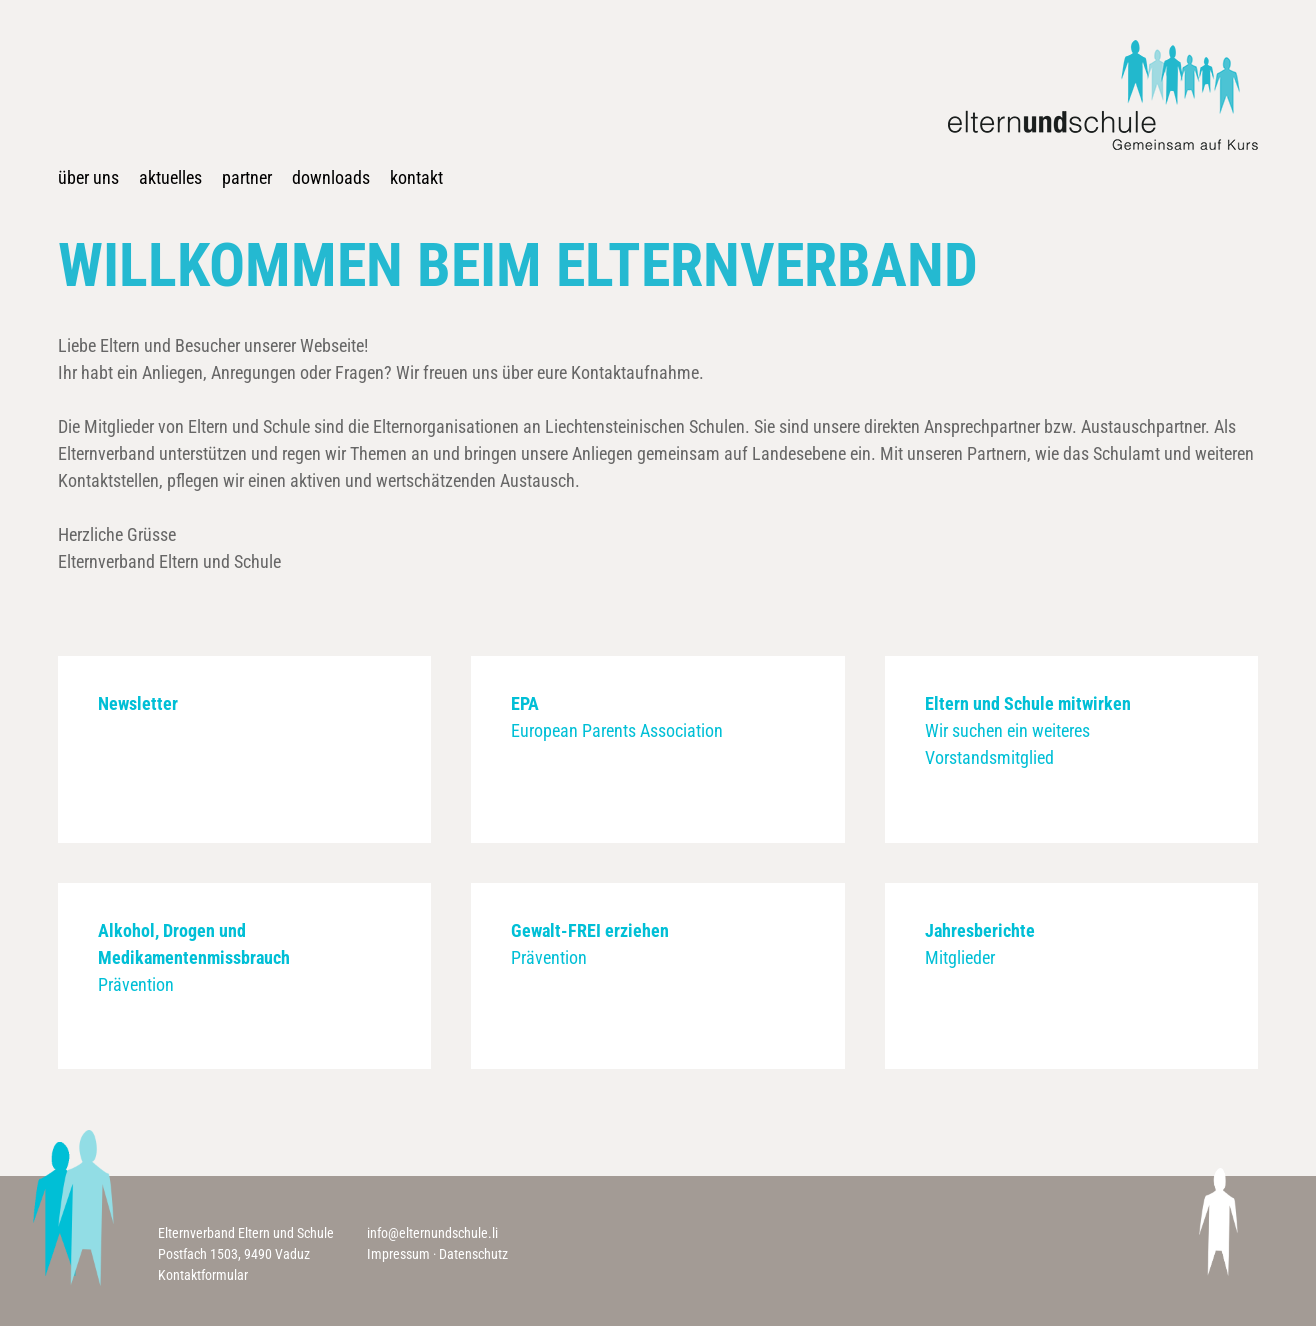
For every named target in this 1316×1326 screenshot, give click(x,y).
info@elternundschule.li (432, 1233)
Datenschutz (473, 1254)
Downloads (331, 177)
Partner (247, 177)
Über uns (88, 177)
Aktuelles (170, 177)
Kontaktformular (203, 1275)
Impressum (398, 1254)
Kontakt (416, 177)
